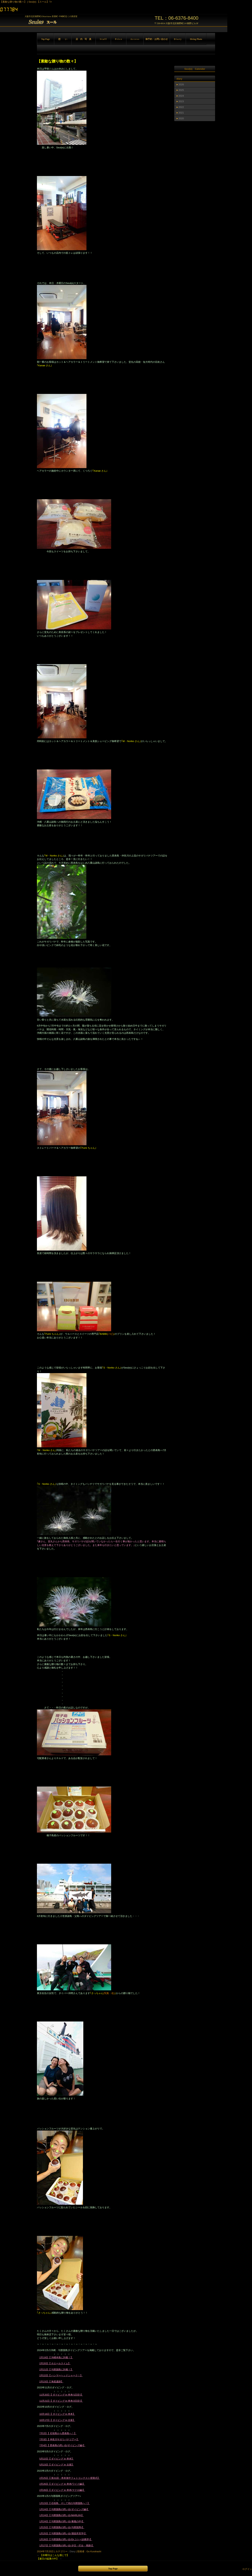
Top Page (45, 39)
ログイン (247, 2569)
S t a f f (103, 39)
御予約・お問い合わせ (156, 39)
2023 (181, 101)
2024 (181, 95)
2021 (181, 112)
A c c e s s (134, 39)
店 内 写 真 (83, 39)
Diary (72, 2551)
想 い (62, 39)
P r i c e (118, 39)
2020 (181, 118)
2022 (181, 107)
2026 (181, 84)
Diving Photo (196, 39)
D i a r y (178, 39)
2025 (181, 90)
